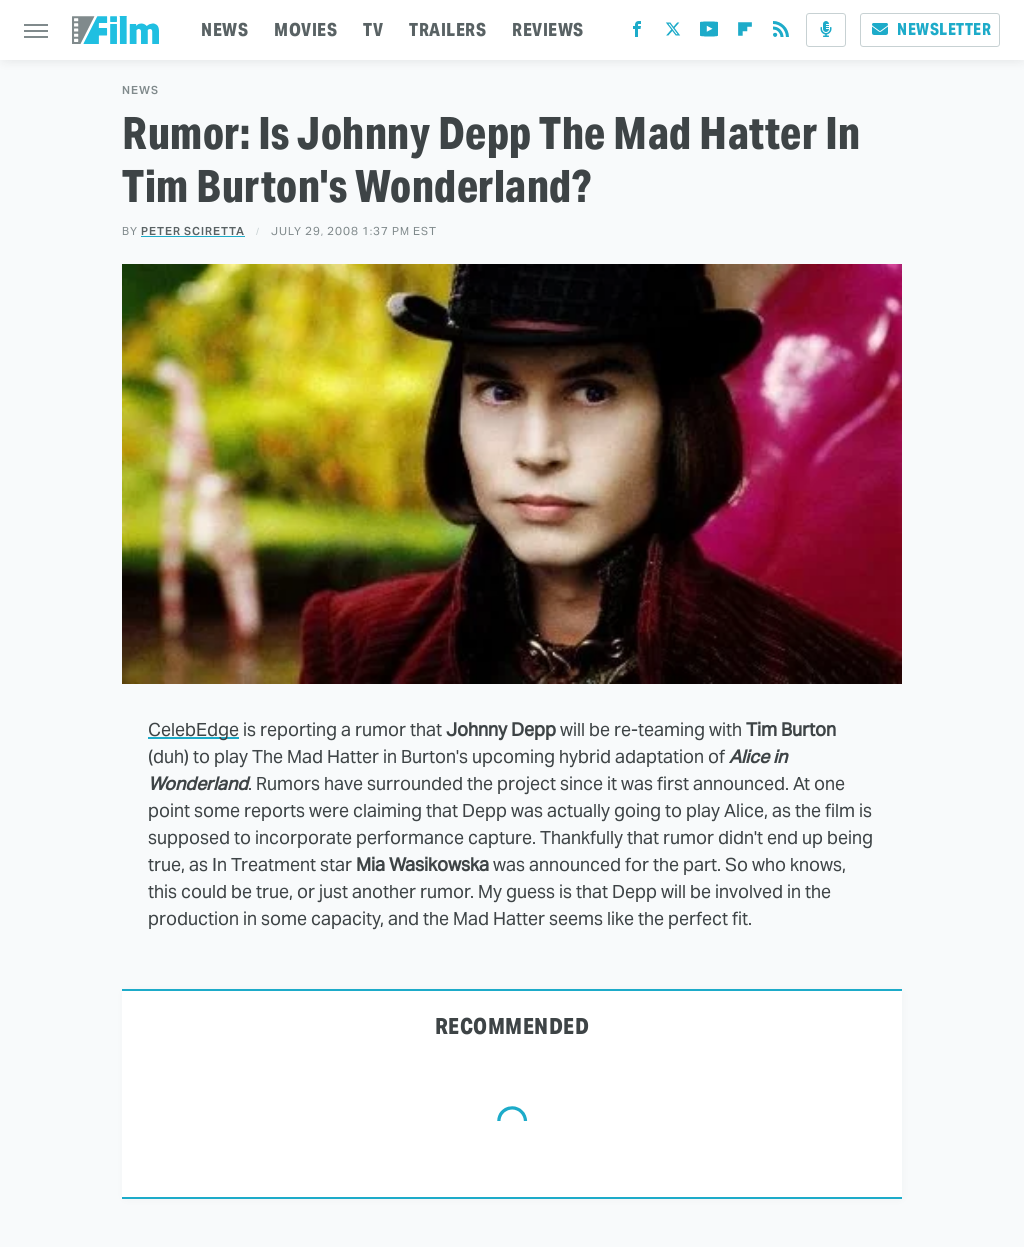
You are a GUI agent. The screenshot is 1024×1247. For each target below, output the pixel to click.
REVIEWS (548, 29)
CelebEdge (193, 729)
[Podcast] (826, 30)
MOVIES (305, 29)
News (140, 90)
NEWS (224, 29)
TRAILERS (447, 29)
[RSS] (781, 33)
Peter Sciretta (193, 231)
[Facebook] (637, 33)
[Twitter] (673, 33)
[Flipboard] (745, 33)
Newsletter (930, 29)
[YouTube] (709, 33)
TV (373, 29)
